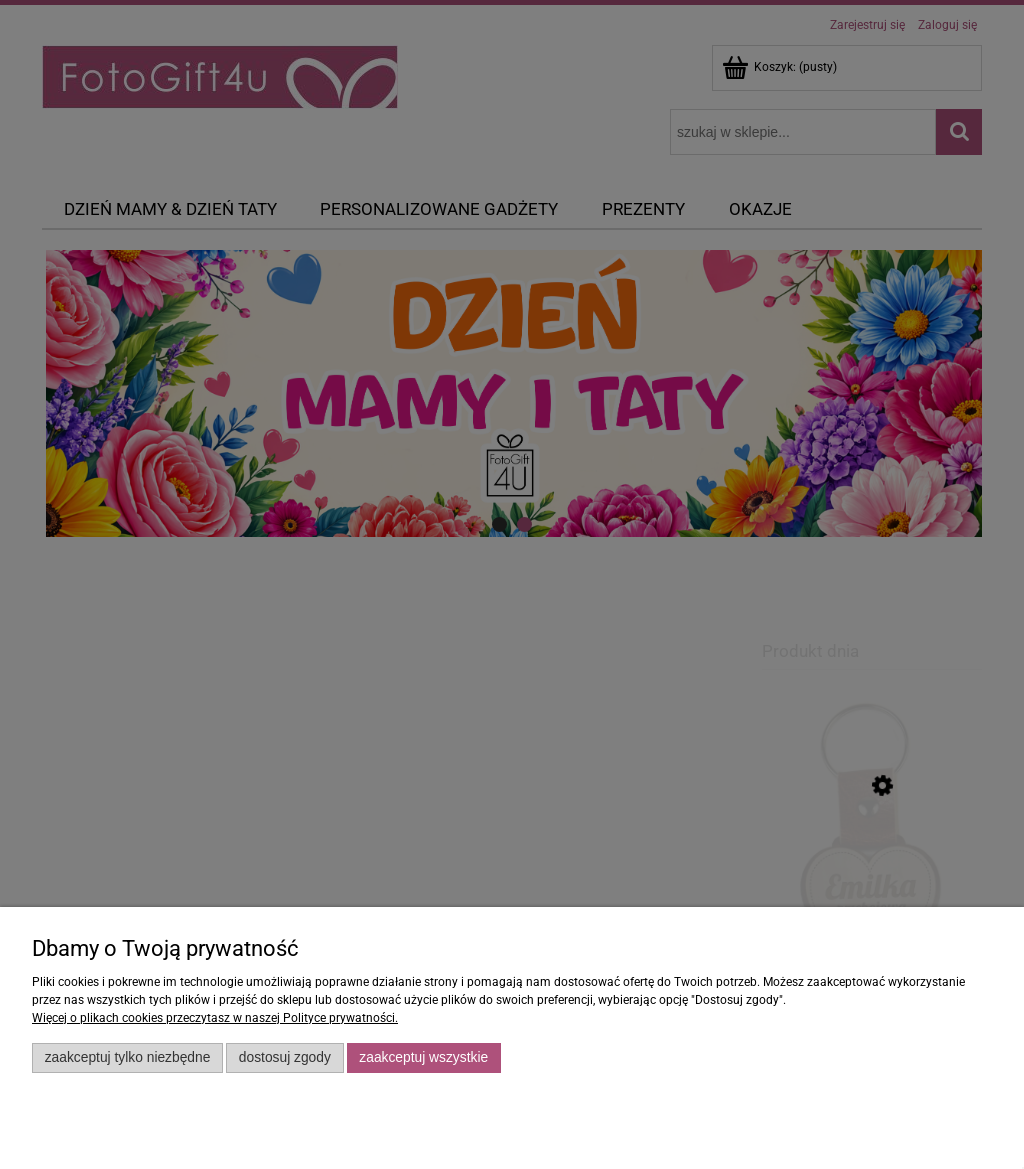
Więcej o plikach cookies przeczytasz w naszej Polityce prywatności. (215, 1018)
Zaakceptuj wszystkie (423, 1057)
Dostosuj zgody (285, 1057)
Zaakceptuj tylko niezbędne (128, 1057)
